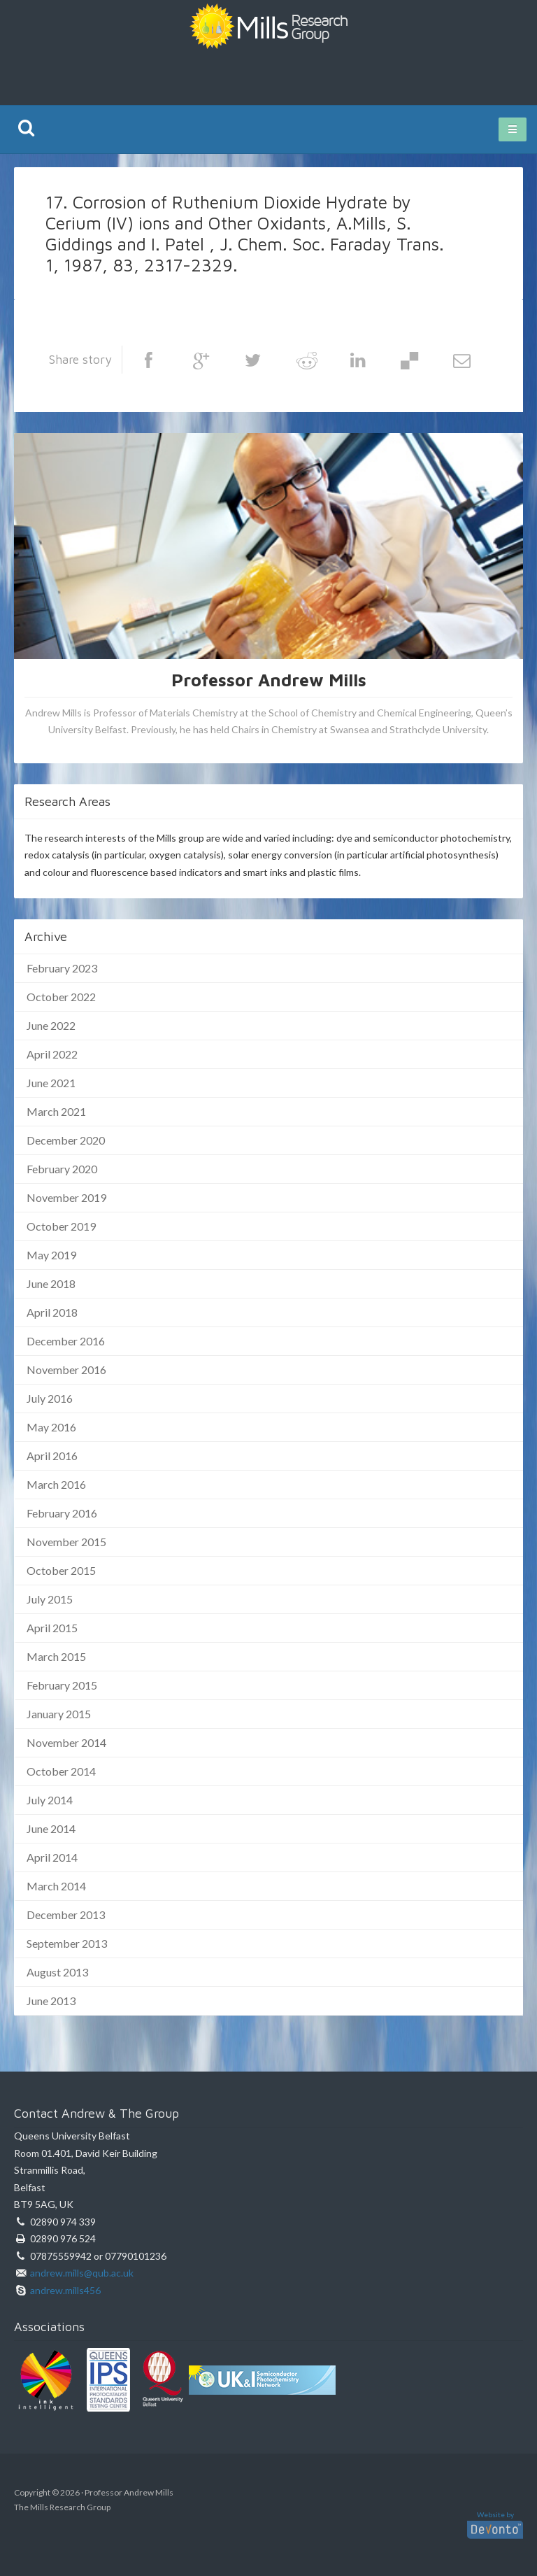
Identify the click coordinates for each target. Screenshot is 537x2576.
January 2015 (59, 1713)
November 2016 (66, 1369)
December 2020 (66, 1140)
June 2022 (51, 1025)
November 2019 (66, 1197)
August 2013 (57, 1972)
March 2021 (56, 1111)
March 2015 (56, 1656)
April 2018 (52, 1312)
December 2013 (66, 1914)
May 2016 (51, 1427)
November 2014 (66, 1742)
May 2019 (51, 1254)
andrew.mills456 (65, 2290)
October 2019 (61, 1226)
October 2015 (61, 1570)
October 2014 (61, 1771)
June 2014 (51, 1828)
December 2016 (66, 1340)
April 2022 (52, 1054)
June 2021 (51, 1082)
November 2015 (66, 1541)
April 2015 (52, 1627)
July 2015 (50, 1599)
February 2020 (62, 1168)
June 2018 (51, 1283)
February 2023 (62, 968)
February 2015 (62, 1685)
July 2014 (50, 1799)
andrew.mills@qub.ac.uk (82, 2273)
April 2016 (52, 1455)
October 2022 (61, 996)
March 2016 (56, 1484)
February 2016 (62, 1513)
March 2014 (56, 1885)
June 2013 (51, 2000)
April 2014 (52, 1857)
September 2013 (67, 1943)
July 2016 (50, 1398)
